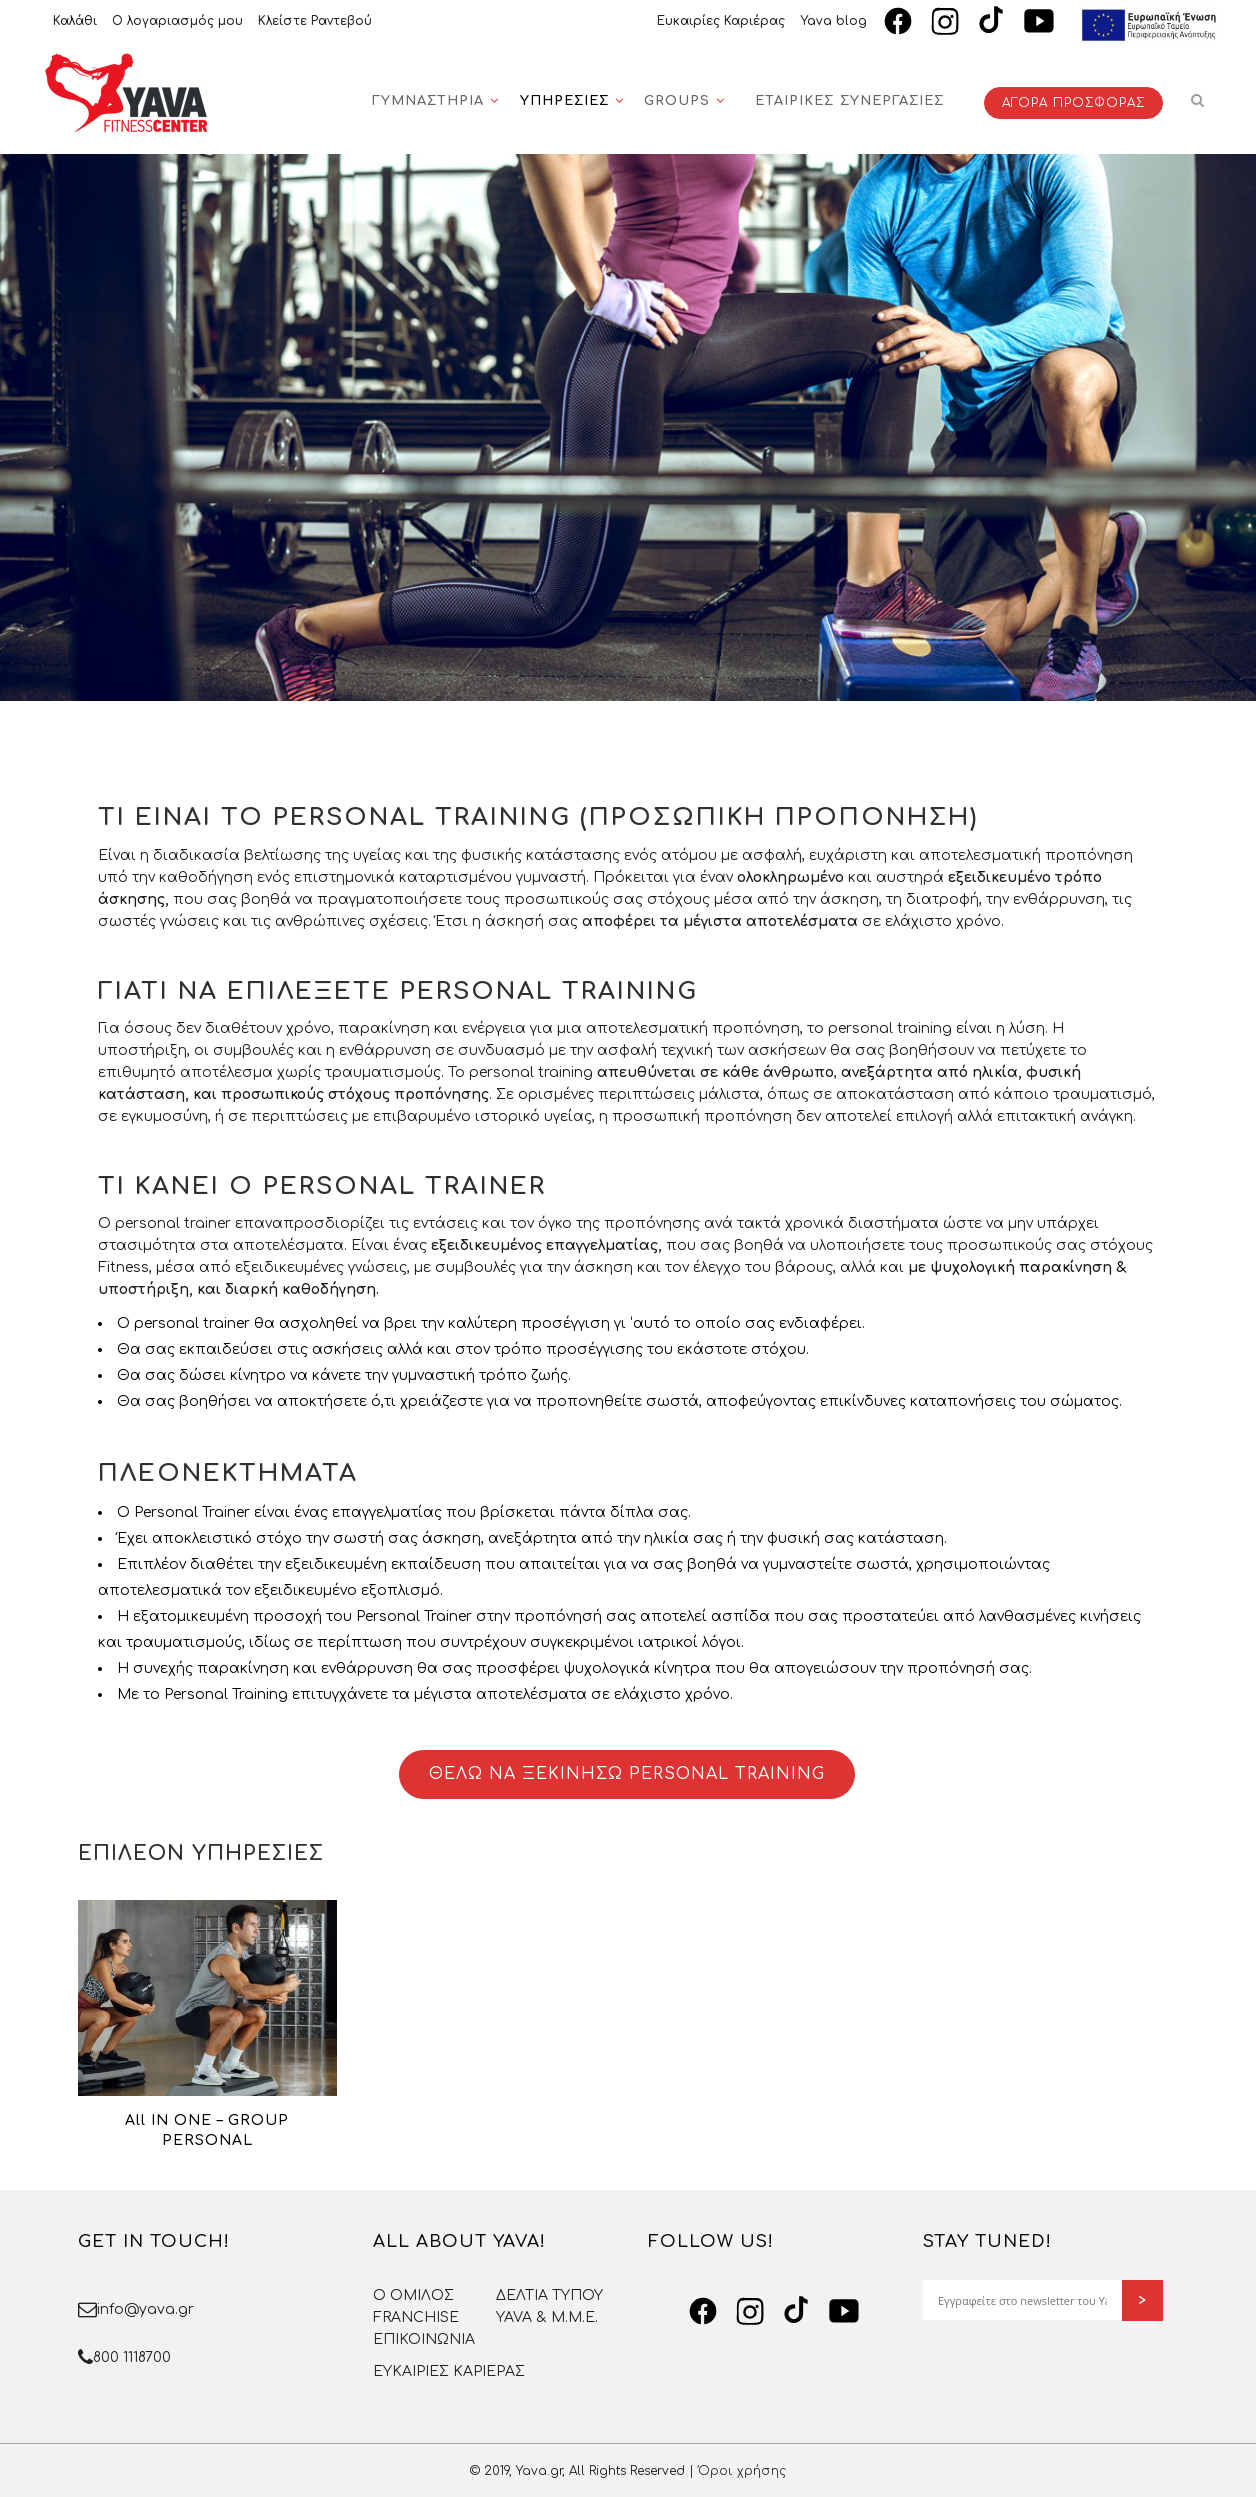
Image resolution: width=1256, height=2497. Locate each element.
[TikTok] (992, 21)
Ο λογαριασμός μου (177, 21)
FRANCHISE (416, 2317)
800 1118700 (132, 2357)
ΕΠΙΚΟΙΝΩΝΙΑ (424, 2339)
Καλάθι (75, 21)
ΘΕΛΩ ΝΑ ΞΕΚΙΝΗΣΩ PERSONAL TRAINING (627, 1774)
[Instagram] (945, 21)
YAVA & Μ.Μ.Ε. (547, 2317)
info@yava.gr (145, 2309)
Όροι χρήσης (742, 2471)
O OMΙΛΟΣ (413, 2295)
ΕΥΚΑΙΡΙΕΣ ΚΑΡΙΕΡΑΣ (449, 2371)
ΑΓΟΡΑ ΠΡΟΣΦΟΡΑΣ (1073, 103)
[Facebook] (898, 21)
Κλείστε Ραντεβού (315, 21)
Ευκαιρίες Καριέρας (721, 21)
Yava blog (833, 21)
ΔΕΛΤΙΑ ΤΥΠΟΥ (549, 2295)
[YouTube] (1039, 21)
